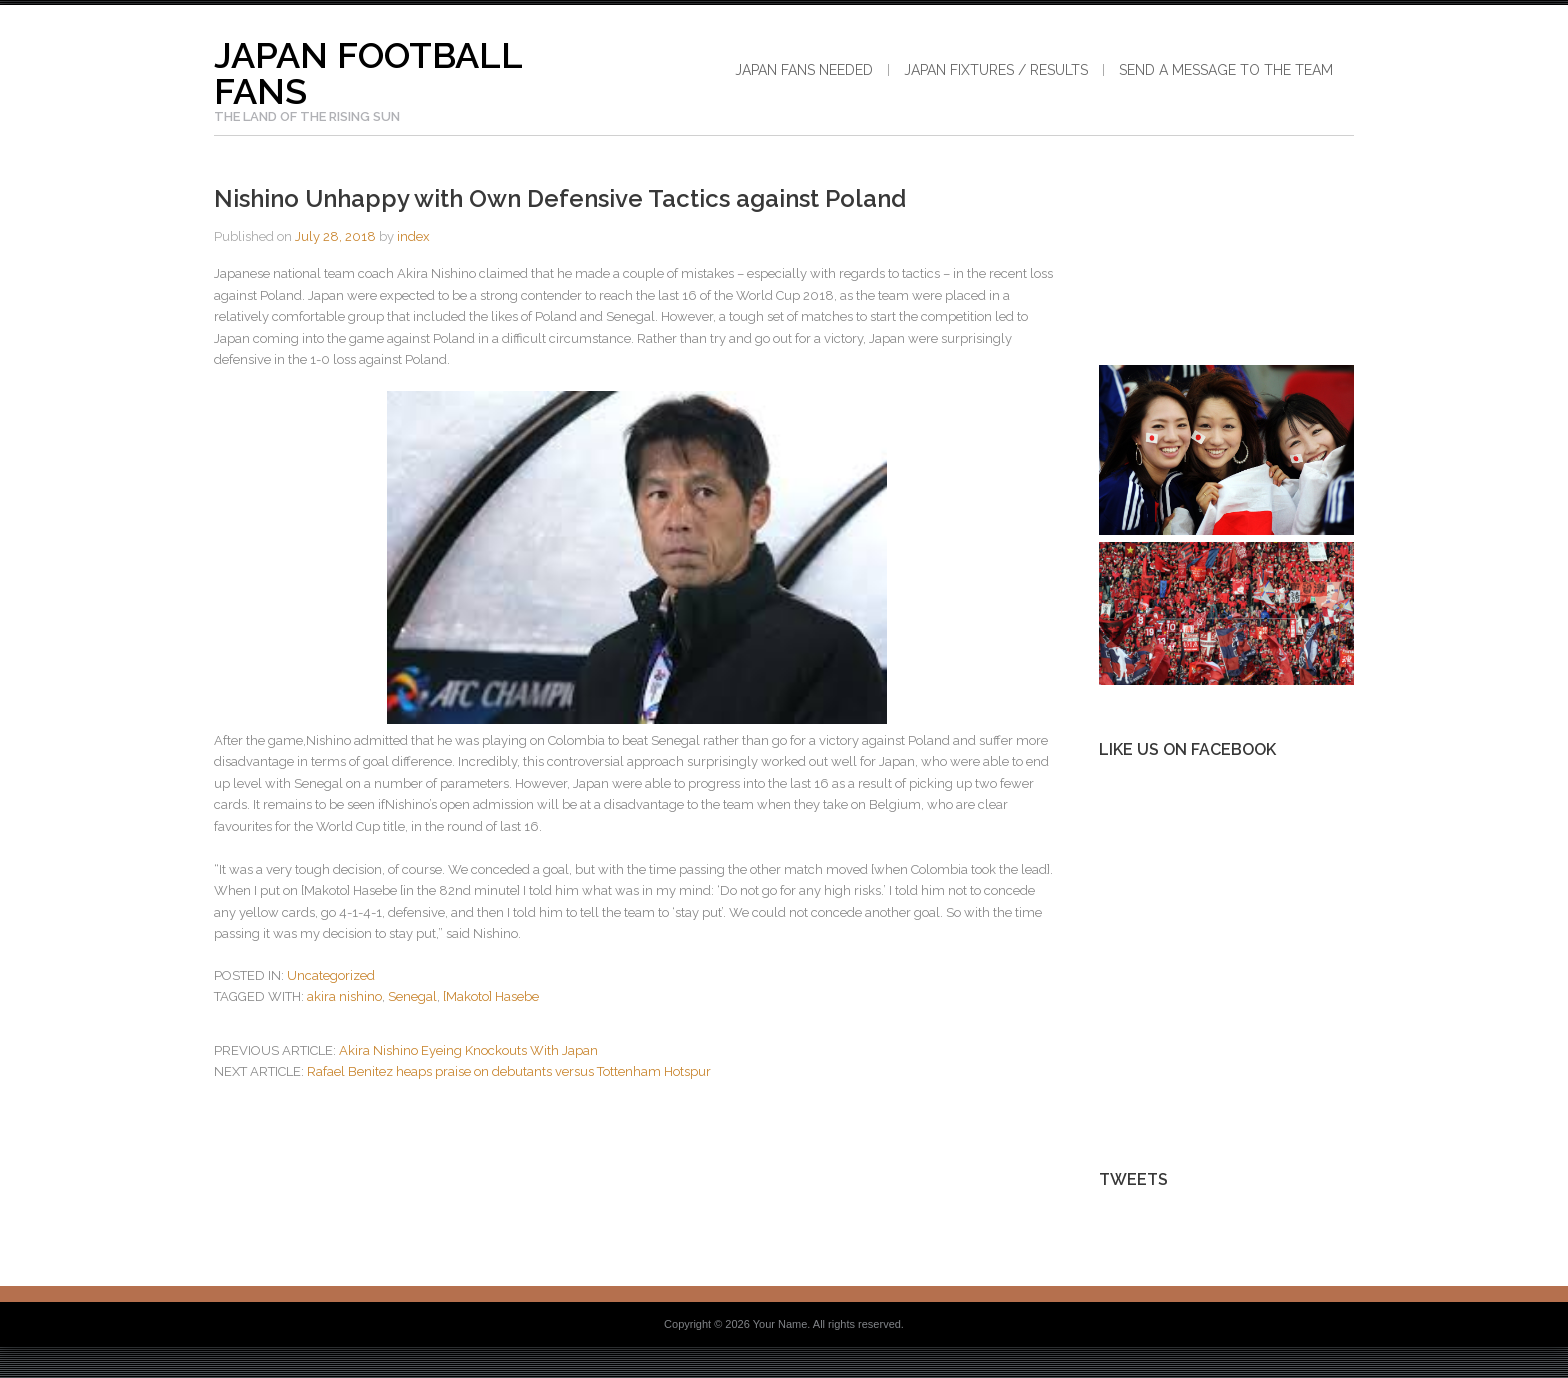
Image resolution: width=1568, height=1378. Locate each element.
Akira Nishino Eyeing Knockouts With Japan (468, 1050)
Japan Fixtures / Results (996, 70)
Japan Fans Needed (804, 70)
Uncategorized (331, 975)
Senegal (412, 996)
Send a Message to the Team (1226, 70)
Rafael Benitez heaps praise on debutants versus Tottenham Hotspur (509, 1071)
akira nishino (344, 996)
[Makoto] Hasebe (491, 996)
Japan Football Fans (368, 73)
